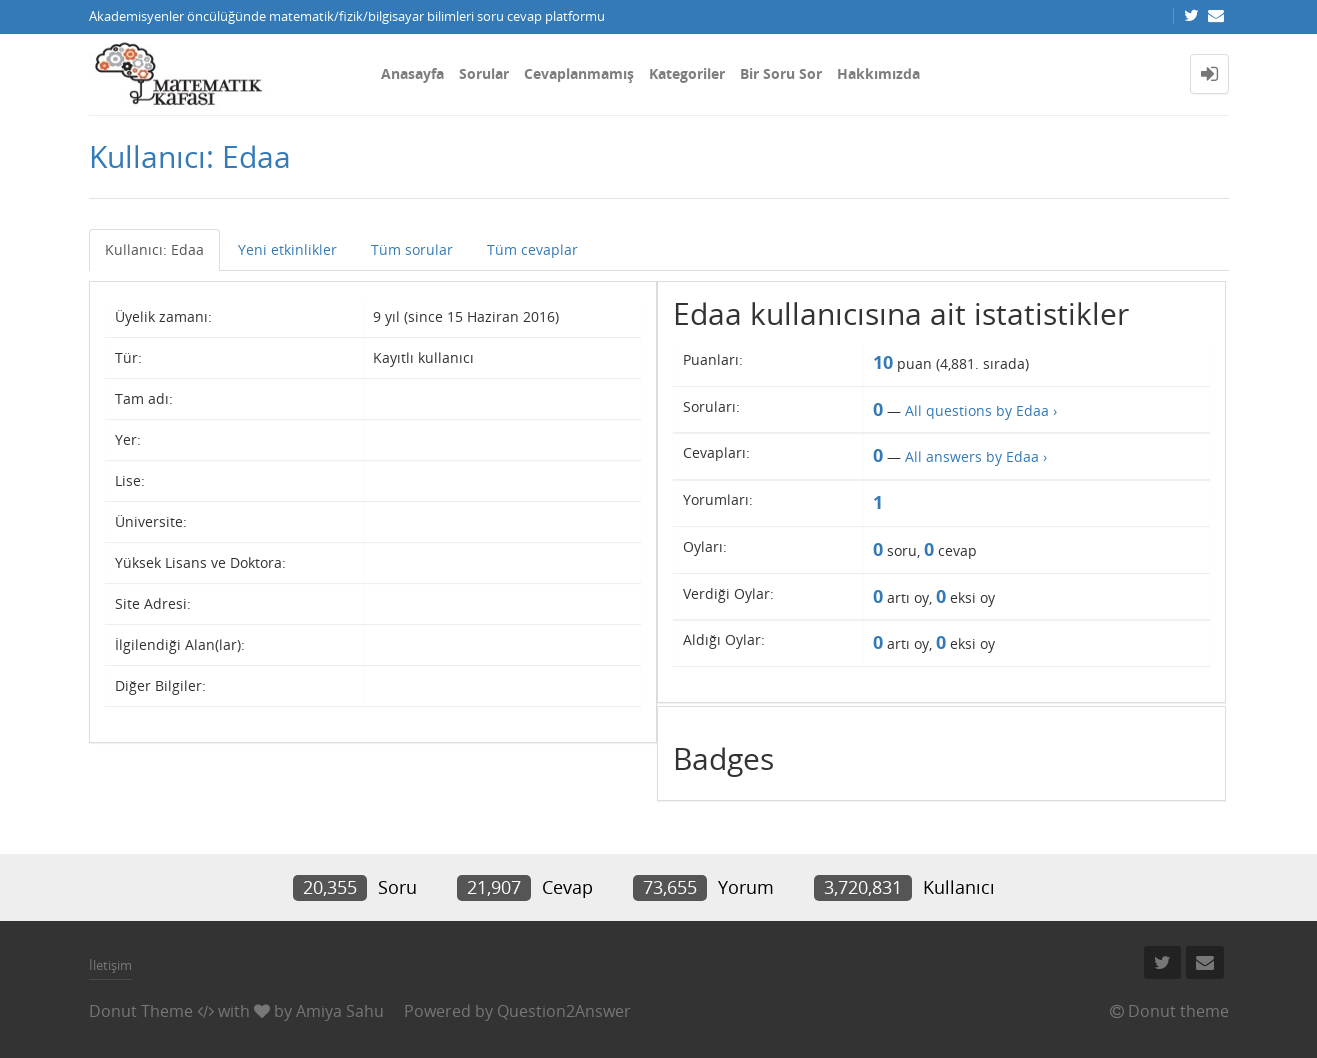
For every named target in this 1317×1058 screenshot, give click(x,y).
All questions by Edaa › (981, 410)
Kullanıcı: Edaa (154, 249)
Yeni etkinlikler (287, 249)
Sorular (484, 73)
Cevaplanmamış (579, 73)
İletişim (110, 965)
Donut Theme (141, 1011)
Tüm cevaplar (532, 249)
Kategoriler (687, 73)
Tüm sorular (412, 249)
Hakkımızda (878, 73)
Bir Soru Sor (781, 73)
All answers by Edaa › (976, 456)
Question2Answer (564, 1011)
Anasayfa (412, 73)
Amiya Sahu (340, 1011)
